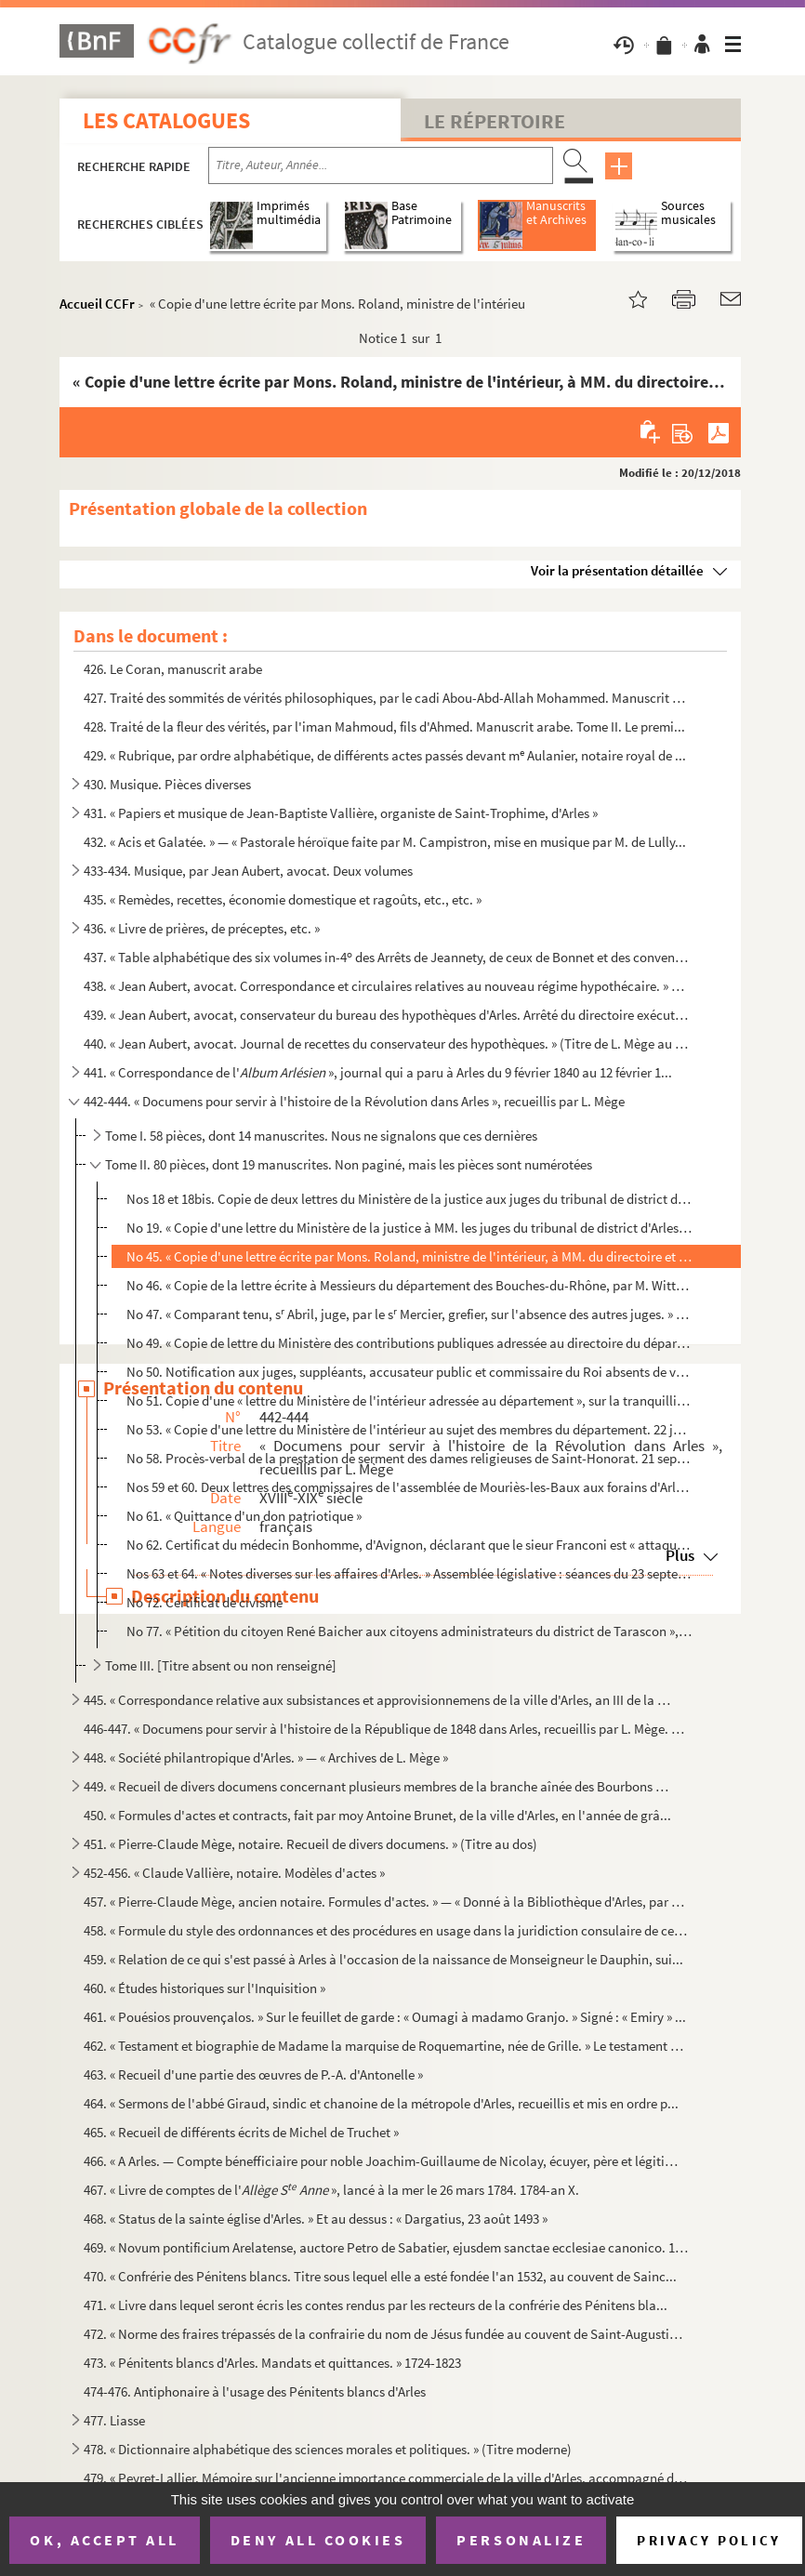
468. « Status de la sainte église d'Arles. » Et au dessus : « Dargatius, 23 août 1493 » (316, 2218)
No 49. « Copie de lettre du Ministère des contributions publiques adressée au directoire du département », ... (409, 1343)
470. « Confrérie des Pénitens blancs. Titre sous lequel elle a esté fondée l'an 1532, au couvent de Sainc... (380, 2276)
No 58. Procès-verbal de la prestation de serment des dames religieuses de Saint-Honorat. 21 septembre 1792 (409, 1458)
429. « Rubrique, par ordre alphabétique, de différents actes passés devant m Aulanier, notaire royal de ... (385, 755)
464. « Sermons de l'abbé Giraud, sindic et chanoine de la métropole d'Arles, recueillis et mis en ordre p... (381, 2103)
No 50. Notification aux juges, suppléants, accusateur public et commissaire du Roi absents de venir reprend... (409, 1371)
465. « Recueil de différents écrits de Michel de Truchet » (241, 2132)
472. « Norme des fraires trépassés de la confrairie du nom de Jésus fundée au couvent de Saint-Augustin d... (386, 2334)
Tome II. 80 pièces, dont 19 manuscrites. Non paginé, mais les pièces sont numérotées (348, 1164)
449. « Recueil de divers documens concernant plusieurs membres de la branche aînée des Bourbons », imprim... (379, 1786)
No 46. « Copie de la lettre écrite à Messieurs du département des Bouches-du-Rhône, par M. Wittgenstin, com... (409, 1285)
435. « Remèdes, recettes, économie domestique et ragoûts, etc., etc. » (283, 899)
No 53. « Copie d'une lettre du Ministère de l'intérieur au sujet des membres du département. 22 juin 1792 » (409, 1429)
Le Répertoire (494, 121)
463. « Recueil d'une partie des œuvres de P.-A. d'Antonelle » (253, 2074)
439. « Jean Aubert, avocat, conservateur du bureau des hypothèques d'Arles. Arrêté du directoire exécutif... (386, 1015)
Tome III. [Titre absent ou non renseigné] (221, 1665)
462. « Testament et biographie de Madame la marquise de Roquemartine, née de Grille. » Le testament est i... (386, 2045)
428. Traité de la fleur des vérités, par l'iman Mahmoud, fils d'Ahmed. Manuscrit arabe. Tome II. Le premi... (384, 726)
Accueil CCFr (97, 303)
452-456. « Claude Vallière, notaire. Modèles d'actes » (234, 1873)
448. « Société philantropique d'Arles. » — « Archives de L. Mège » (266, 1757)
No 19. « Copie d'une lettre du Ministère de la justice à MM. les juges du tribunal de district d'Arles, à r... (409, 1227)
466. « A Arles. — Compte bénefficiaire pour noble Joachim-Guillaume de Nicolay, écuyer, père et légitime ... (386, 2161)
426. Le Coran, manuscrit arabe (173, 669)
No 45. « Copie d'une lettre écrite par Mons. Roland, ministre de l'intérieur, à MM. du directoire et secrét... (409, 1256)
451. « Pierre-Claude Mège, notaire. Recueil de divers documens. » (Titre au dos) (310, 1844)
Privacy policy (709, 2540)
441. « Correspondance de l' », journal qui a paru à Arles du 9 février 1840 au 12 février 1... (378, 1072)
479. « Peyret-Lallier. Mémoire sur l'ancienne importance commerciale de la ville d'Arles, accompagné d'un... (386, 2478)
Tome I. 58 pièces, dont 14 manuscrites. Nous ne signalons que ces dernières (321, 1135)
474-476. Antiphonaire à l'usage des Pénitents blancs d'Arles (255, 2391)
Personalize (521, 2539)
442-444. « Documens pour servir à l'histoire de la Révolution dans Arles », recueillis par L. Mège (354, 1101)
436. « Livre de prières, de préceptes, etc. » (202, 928)
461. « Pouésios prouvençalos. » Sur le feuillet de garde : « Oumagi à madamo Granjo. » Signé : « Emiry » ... (385, 2017)
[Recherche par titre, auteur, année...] (380, 165)
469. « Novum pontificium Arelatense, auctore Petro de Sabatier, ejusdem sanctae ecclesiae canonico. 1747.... (386, 2247)
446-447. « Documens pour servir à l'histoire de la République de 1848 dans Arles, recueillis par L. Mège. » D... (386, 1728)
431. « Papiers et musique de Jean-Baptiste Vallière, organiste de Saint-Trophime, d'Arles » (341, 813)
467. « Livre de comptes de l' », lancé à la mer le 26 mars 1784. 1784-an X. (331, 2190)
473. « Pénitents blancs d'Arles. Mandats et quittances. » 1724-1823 (272, 2362)
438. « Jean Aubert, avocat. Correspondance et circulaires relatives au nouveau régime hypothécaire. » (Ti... (386, 986)
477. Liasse (114, 2420)
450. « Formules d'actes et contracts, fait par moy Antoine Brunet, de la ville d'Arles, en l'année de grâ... (377, 1815)
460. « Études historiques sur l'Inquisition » (204, 1988)
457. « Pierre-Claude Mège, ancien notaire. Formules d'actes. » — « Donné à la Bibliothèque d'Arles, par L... (386, 1901)
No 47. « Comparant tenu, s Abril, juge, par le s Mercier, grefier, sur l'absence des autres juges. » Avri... (409, 1314)
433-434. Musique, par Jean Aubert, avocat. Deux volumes (248, 870)
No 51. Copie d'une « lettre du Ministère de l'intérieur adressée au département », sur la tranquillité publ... (409, 1400)
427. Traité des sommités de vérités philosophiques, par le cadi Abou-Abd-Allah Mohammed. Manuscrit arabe (386, 698)
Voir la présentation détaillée (617, 570)
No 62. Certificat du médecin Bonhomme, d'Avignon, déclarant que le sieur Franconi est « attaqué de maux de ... (409, 1544)
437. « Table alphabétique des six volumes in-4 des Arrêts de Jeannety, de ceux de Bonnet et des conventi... (386, 957)
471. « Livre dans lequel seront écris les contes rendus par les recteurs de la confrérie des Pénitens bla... (375, 2305)
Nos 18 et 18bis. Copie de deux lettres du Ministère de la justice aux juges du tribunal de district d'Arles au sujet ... (409, 1199)
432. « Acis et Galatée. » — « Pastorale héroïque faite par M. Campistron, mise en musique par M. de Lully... (385, 842)
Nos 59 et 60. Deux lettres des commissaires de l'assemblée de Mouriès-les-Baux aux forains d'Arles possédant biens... (409, 1487)
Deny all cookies (318, 2539)
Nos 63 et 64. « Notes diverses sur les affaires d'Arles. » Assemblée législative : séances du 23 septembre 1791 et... (409, 1573)
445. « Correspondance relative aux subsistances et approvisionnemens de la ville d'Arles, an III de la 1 (379, 1700)
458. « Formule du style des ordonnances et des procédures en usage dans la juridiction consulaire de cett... (386, 1930)
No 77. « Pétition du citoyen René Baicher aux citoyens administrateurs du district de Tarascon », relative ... (409, 1631)
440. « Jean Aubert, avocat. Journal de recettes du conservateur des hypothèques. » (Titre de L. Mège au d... (386, 1043)
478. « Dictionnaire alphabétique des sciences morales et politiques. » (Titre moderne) (328, 2449)
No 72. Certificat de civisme (204, 1602)
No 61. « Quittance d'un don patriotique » (244, 1516)
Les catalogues (166, 120)
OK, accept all (104, 2539)
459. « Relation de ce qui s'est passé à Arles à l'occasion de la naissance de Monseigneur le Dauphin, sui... (383, 1959)
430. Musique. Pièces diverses (167, 784)
